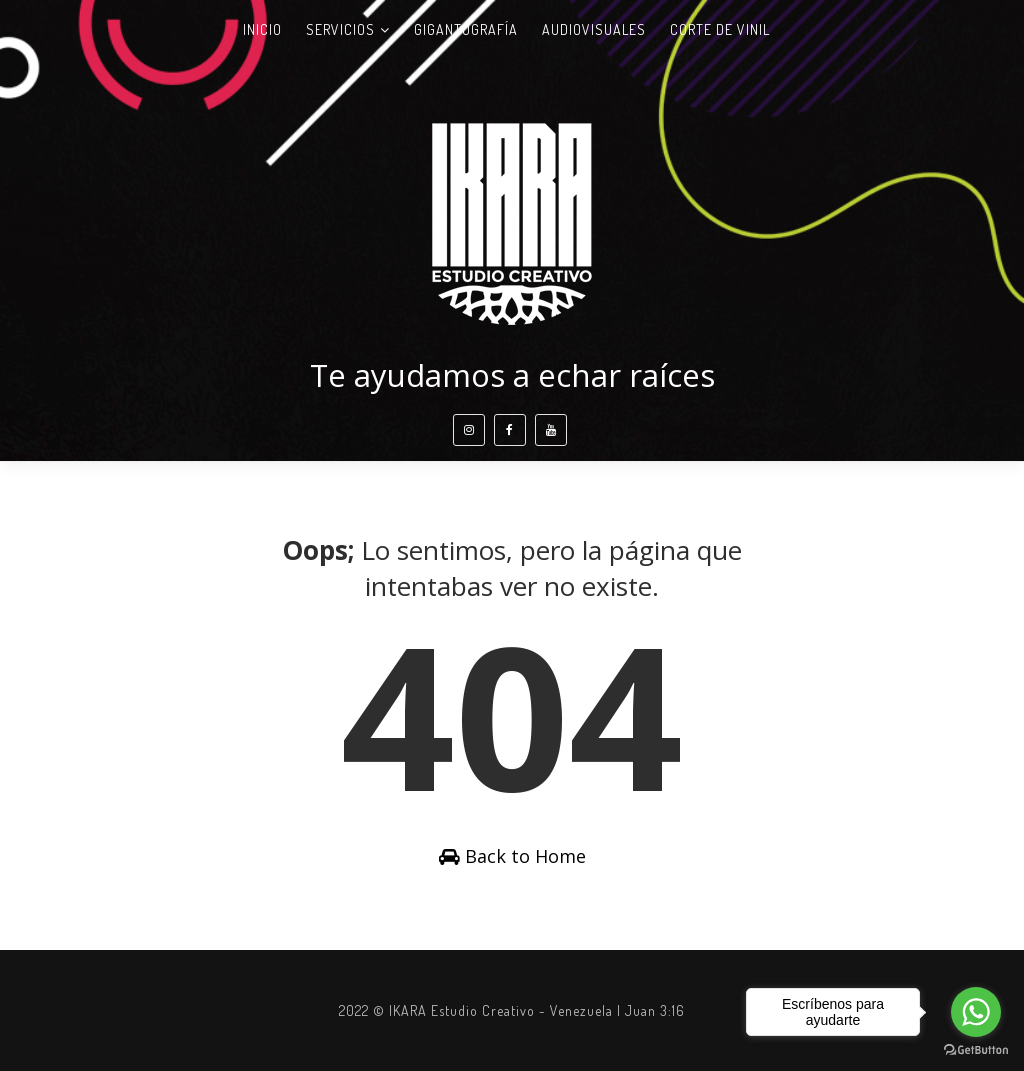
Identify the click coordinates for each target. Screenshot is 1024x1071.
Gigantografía (466, 29)
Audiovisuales (594, 29)
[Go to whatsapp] (976, 1012)
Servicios (340, 29)
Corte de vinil (720, 29)
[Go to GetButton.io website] (976, 1050)
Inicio (262, 29)
